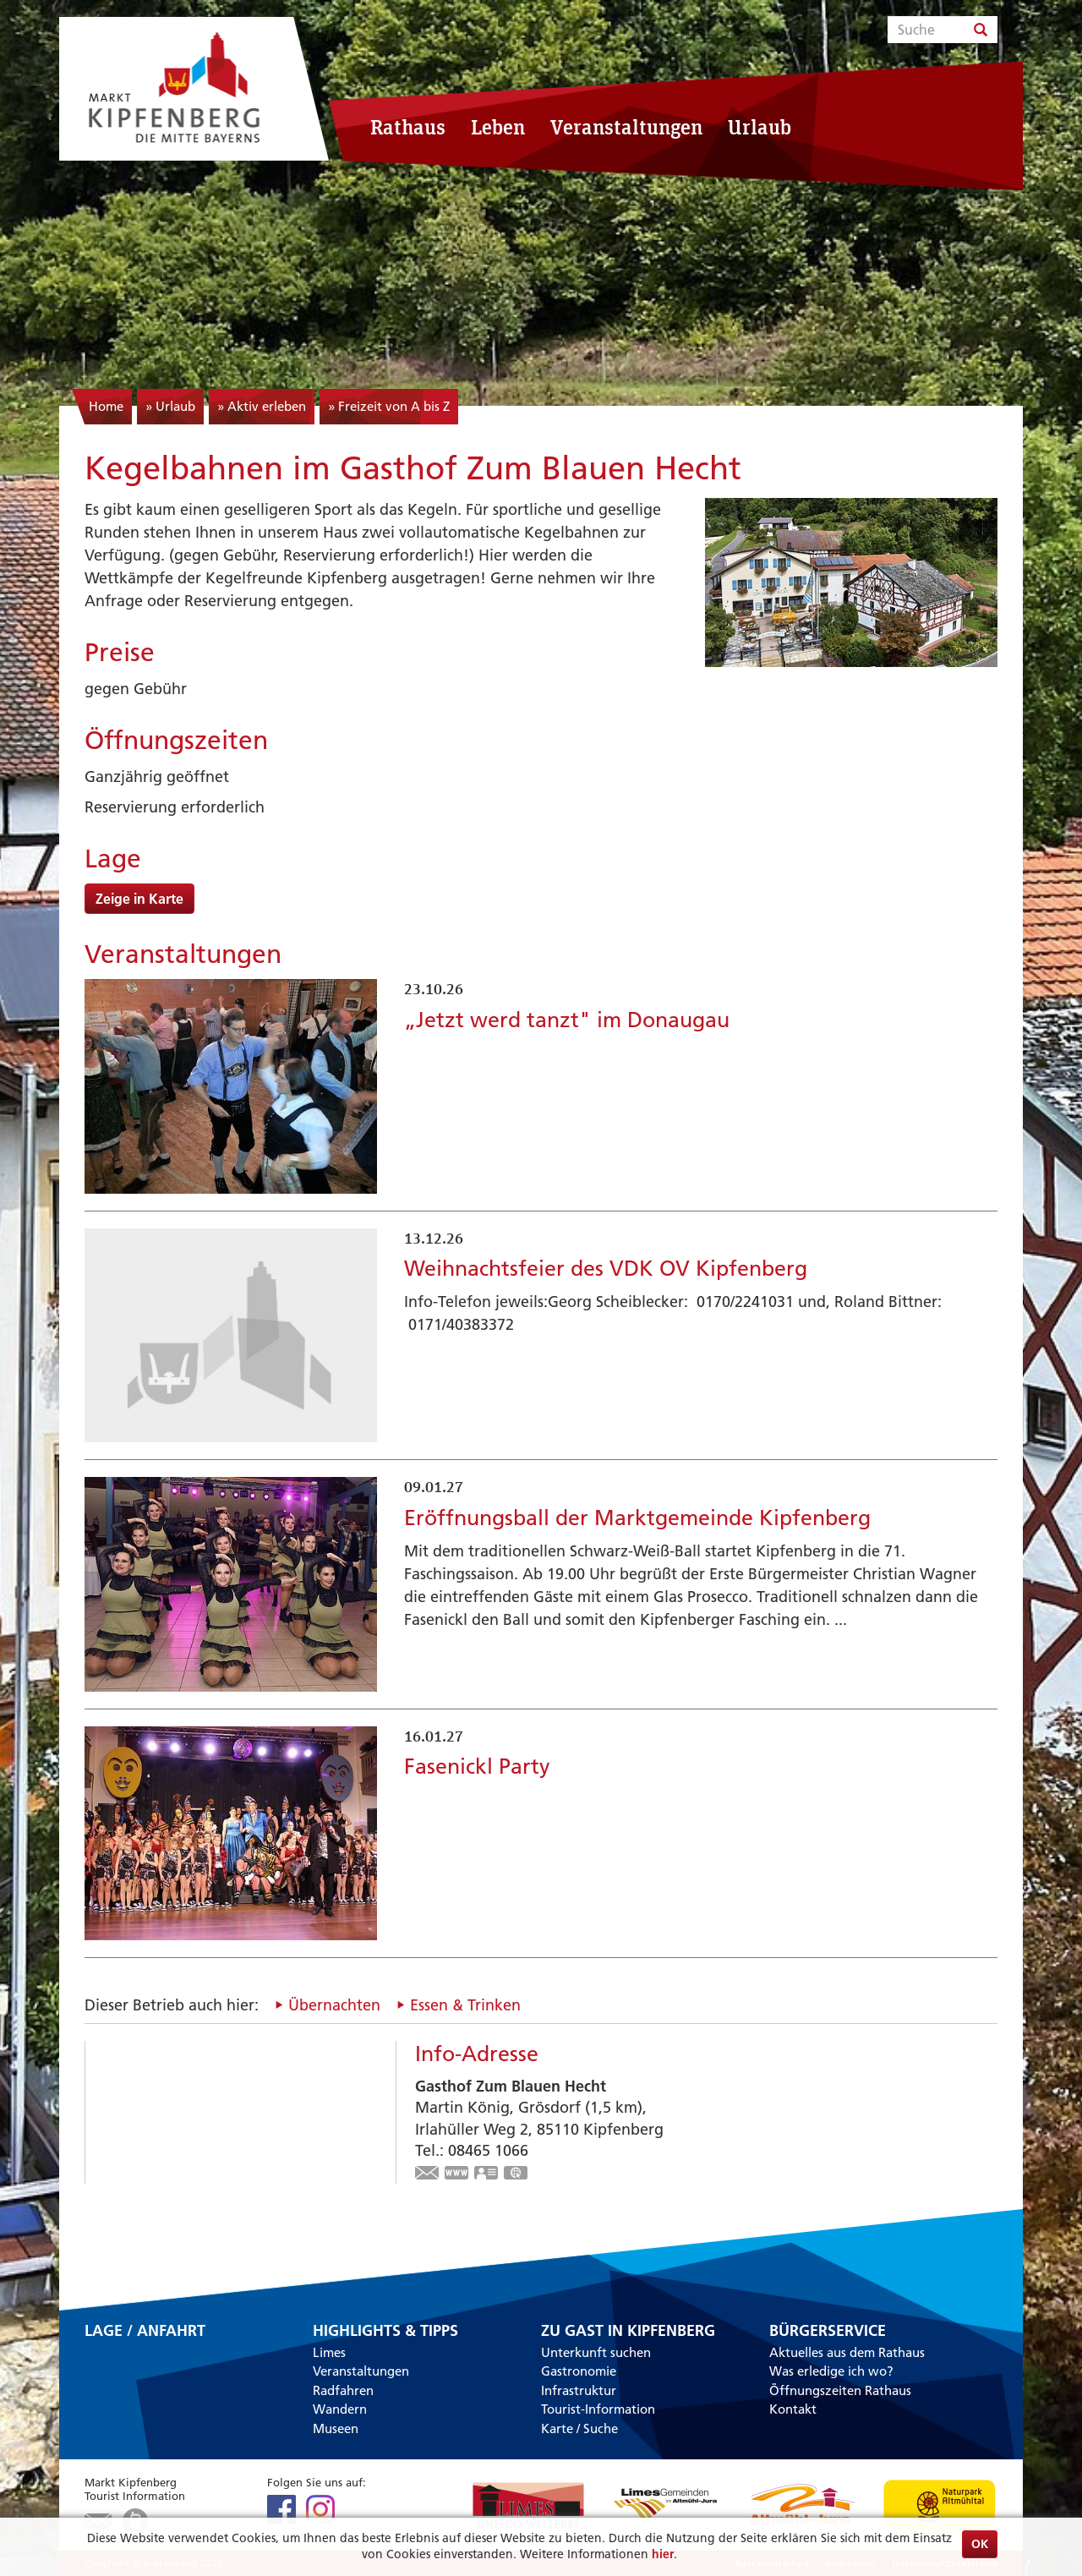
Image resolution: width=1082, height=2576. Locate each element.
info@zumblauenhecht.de (427, 2174)
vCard (487, 2174)
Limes (329, 2352)
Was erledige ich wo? (831, 2371)
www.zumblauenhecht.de (457, 2174)
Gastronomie (578, 2371)
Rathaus (407, 126)
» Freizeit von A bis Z (389, 406)
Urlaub (759, 126)
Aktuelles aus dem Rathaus (847, 2352)
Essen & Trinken (465, 2005)
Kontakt (793, 2409)
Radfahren (343, 2390)
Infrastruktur (578, 2390)
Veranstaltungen (626, 126)
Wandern (340, 2409)
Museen (335, 2428)
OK (979, 2543)
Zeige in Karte (139, 898)
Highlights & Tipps (385, 2330)
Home (106, 406)
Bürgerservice (827, 2330)
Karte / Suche (579, 2428)
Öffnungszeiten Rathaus (840, 2390)
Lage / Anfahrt (145, 2331)
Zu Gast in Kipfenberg (628, 2330)
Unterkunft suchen (596, 2352)
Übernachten (334, 2005)
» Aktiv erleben (261, 406)
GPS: (516, 2174)
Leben (498, 126)
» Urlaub (170, 406)
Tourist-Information (598, 2409)
